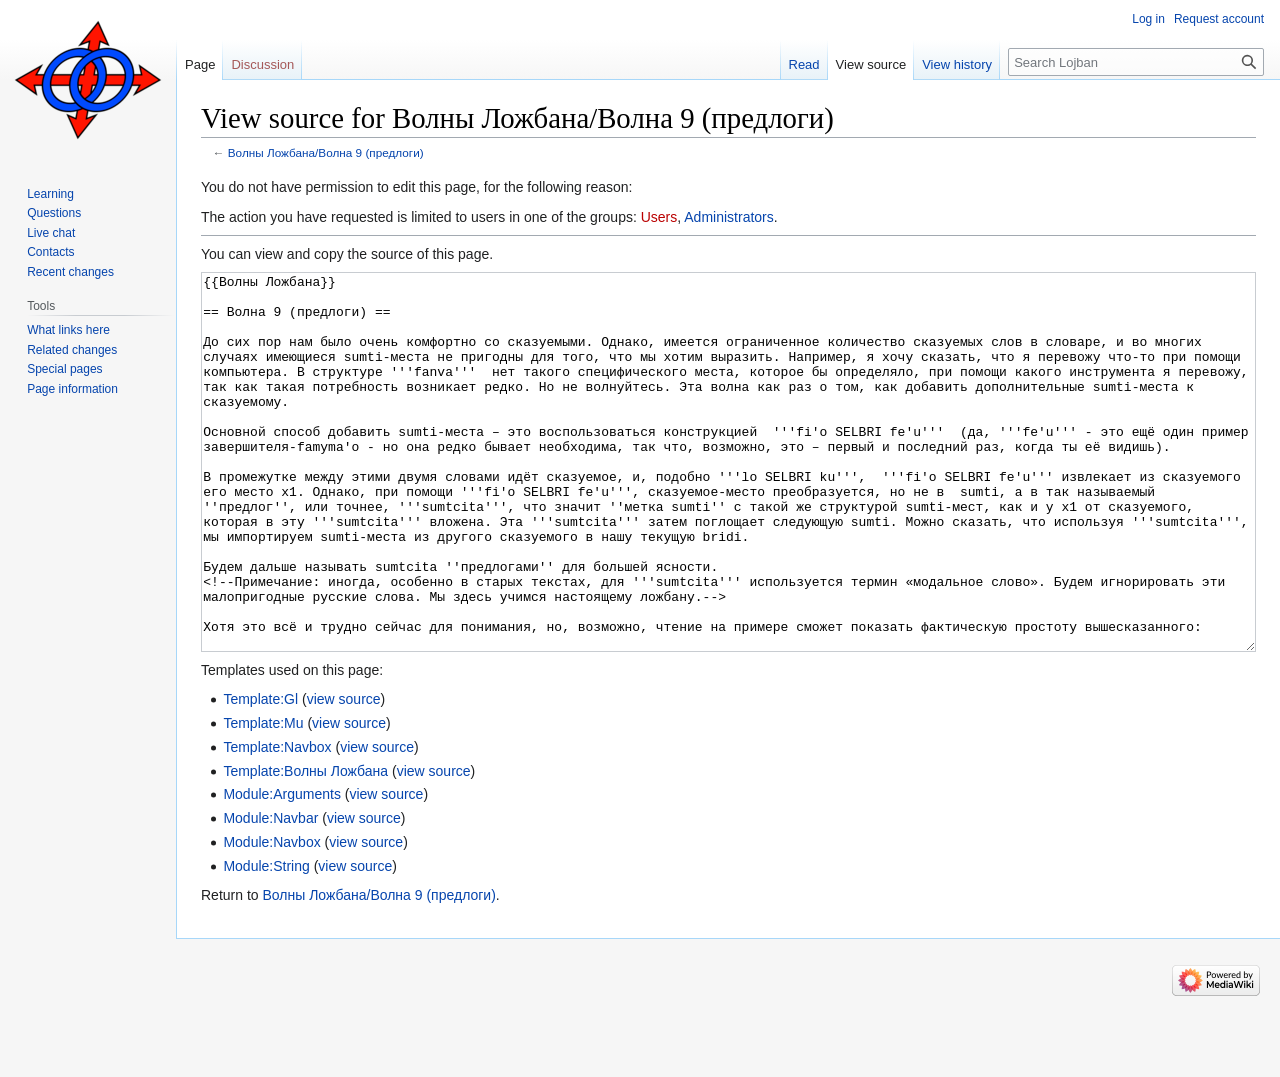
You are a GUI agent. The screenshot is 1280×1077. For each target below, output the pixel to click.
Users (659, 217)
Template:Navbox (277, 822)
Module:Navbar (270, 893)
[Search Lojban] (1136, 62)
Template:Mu (263, 798)
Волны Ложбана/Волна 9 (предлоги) (326, 152)
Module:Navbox (271, 917)
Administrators (728, 217)
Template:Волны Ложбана (305, 846)
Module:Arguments (282, 869)
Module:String (266, 941)
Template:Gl (260, 774)
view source (344, 774)
